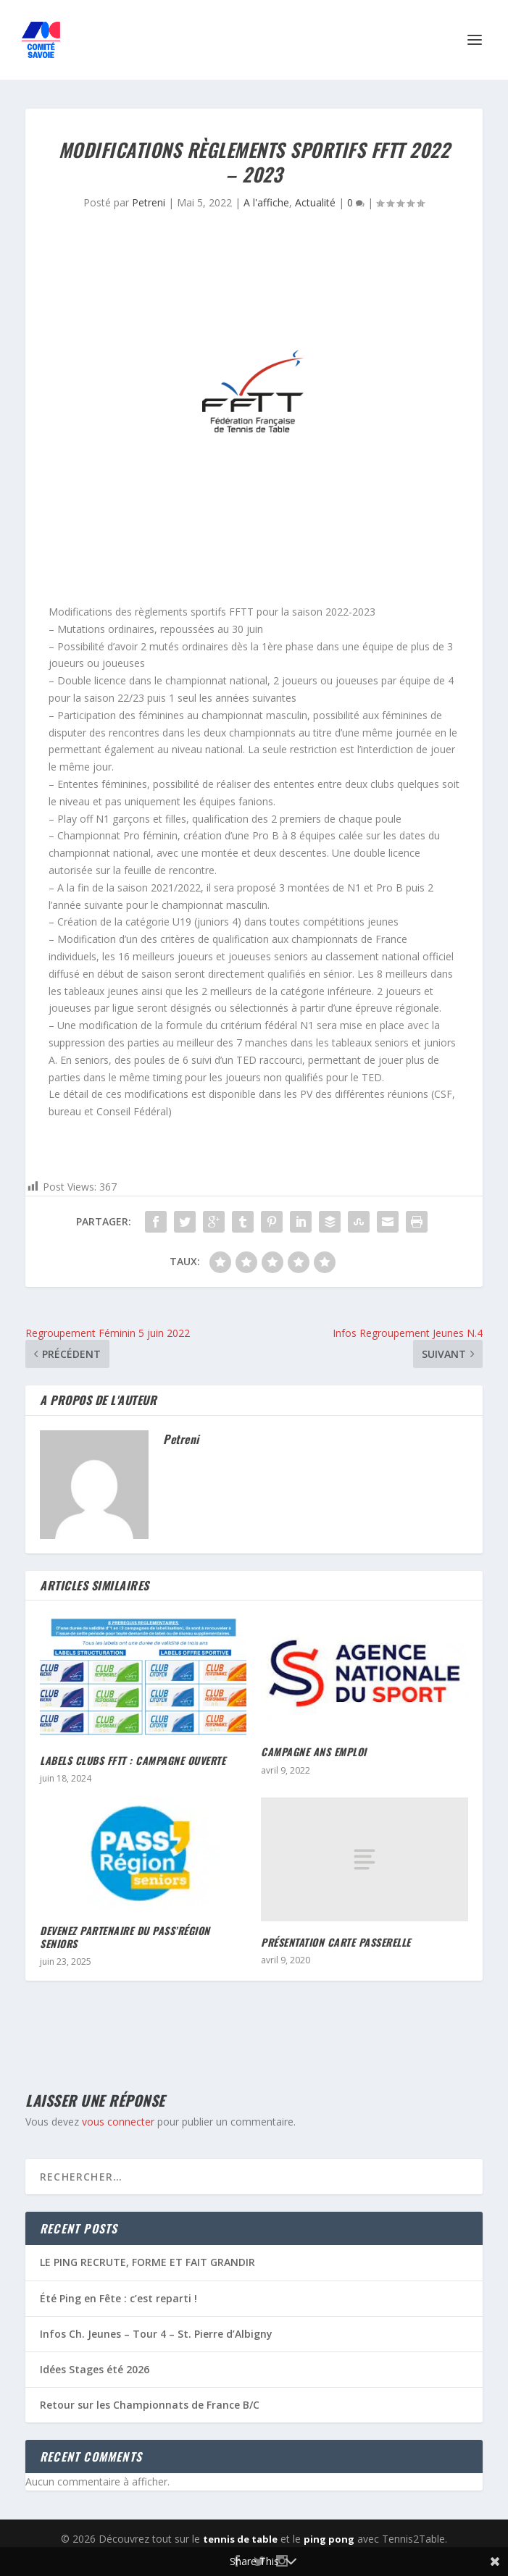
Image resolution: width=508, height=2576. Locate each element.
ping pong (329, 2539)
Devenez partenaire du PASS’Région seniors (125, 1937)
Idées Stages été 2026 (94, 2369)
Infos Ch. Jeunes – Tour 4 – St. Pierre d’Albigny (156, 2334)
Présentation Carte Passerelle (336, 1942)
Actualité (315, 202)
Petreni (148, 202)
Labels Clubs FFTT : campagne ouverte (132, 1760)
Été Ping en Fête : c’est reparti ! (118, 2298)
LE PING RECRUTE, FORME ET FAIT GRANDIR (147, 2262)
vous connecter (118, 2121)
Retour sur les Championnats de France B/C (149, 2405)
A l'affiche (266, 202)
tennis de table (240, 2539)
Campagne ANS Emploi (314, 1751)
